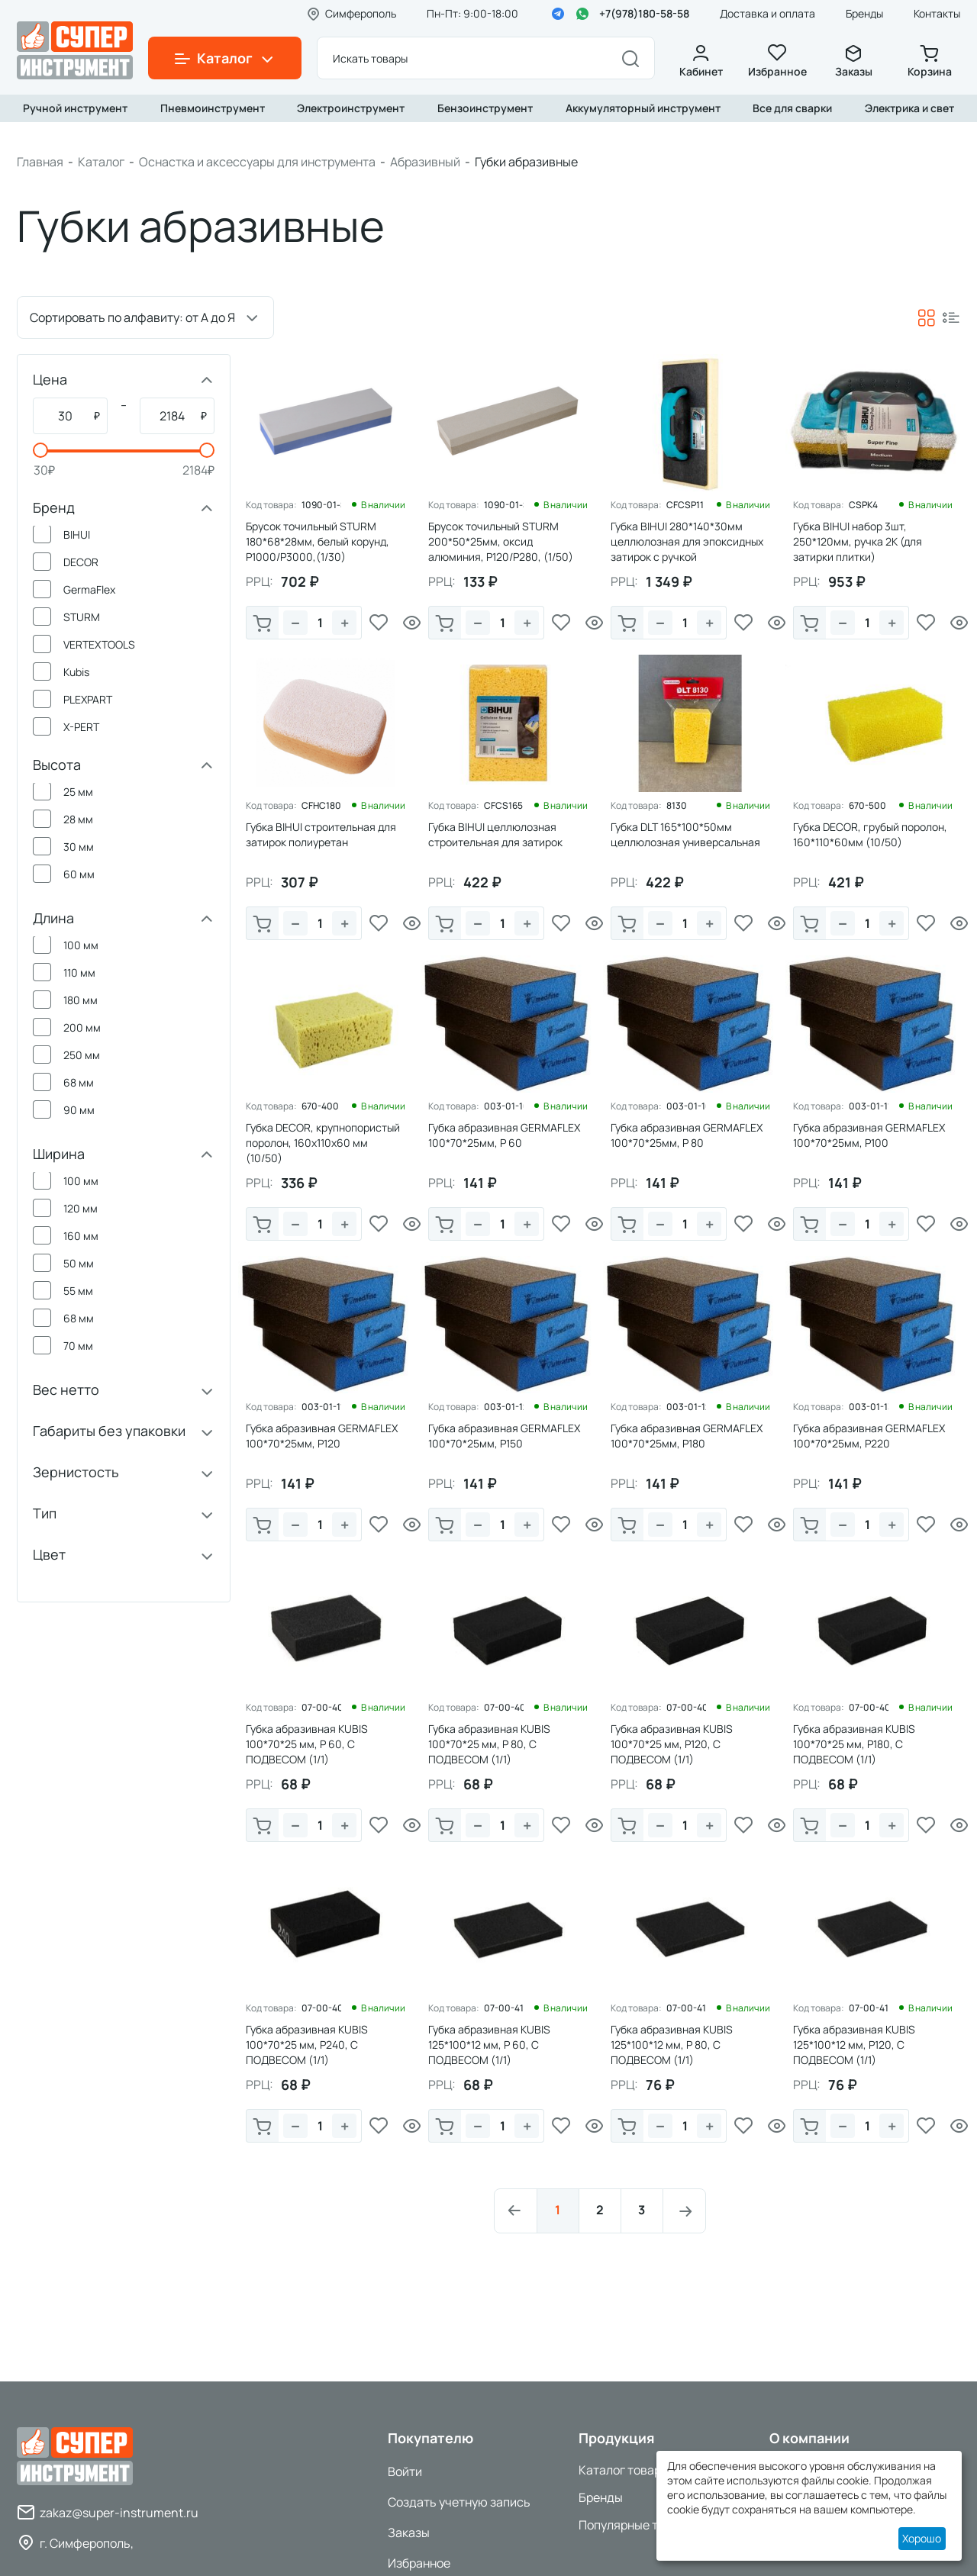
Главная (40, 161)
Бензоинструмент (485, 108)
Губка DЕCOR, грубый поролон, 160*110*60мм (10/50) (870, 834)
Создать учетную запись (459, 2502)
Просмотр (412, 622)
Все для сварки (792, 108)
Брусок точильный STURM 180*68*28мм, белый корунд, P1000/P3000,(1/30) (317, 541)
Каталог (101, 161)
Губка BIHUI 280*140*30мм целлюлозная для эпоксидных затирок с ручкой (687, 541)
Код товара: (271, 505)
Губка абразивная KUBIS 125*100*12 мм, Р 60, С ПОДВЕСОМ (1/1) (489, 2044)
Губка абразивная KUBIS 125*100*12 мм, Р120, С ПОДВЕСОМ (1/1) (854, 2044)
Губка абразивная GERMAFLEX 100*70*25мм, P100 (869, 1135)
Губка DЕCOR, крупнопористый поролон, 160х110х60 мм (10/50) (323, 1142)
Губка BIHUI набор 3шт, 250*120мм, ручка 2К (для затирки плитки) (857, 541)
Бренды (864, 13)
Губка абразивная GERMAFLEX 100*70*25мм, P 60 (504, 1135)
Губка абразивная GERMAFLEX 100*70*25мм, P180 (687, 1436)
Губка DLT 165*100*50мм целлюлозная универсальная (685, 834)
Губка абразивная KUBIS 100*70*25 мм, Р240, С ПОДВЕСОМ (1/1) (307, 2044)
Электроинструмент (351, 108)
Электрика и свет (909, 108)
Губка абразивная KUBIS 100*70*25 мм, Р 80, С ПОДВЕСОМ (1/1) (489, 1743)
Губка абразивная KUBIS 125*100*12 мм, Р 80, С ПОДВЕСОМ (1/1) (672, 2044)
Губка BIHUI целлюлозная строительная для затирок (495, 834)
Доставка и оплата (767, 13)
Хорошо (921, 2538)
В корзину (262, 624)
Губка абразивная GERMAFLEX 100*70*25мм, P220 (869, 1436)
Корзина (929, 61)
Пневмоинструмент (212, 108)
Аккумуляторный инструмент (643, 108)
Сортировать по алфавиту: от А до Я (132, 317)
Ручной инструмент (75, 108)
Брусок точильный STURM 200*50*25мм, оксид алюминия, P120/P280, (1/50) (500, 541)
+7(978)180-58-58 (644, 13)
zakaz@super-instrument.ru (119, 2512)
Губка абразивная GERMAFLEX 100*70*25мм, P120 (322, 1436)
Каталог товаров (627, 2470)
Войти (405, 2471)
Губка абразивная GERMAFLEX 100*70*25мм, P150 (504, 1436)
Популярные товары (636, 2524)
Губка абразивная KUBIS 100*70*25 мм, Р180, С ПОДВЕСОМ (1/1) (854, 1743)
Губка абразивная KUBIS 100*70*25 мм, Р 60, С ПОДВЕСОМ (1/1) (307, 1743)
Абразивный (425, 161)
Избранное (777, 61)
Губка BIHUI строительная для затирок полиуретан (321, 834)
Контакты (937, 13)
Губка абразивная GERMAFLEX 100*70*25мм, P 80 (687, 1135)
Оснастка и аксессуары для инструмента (257, 161)
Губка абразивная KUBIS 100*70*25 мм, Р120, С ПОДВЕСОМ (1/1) (672, 1743)
